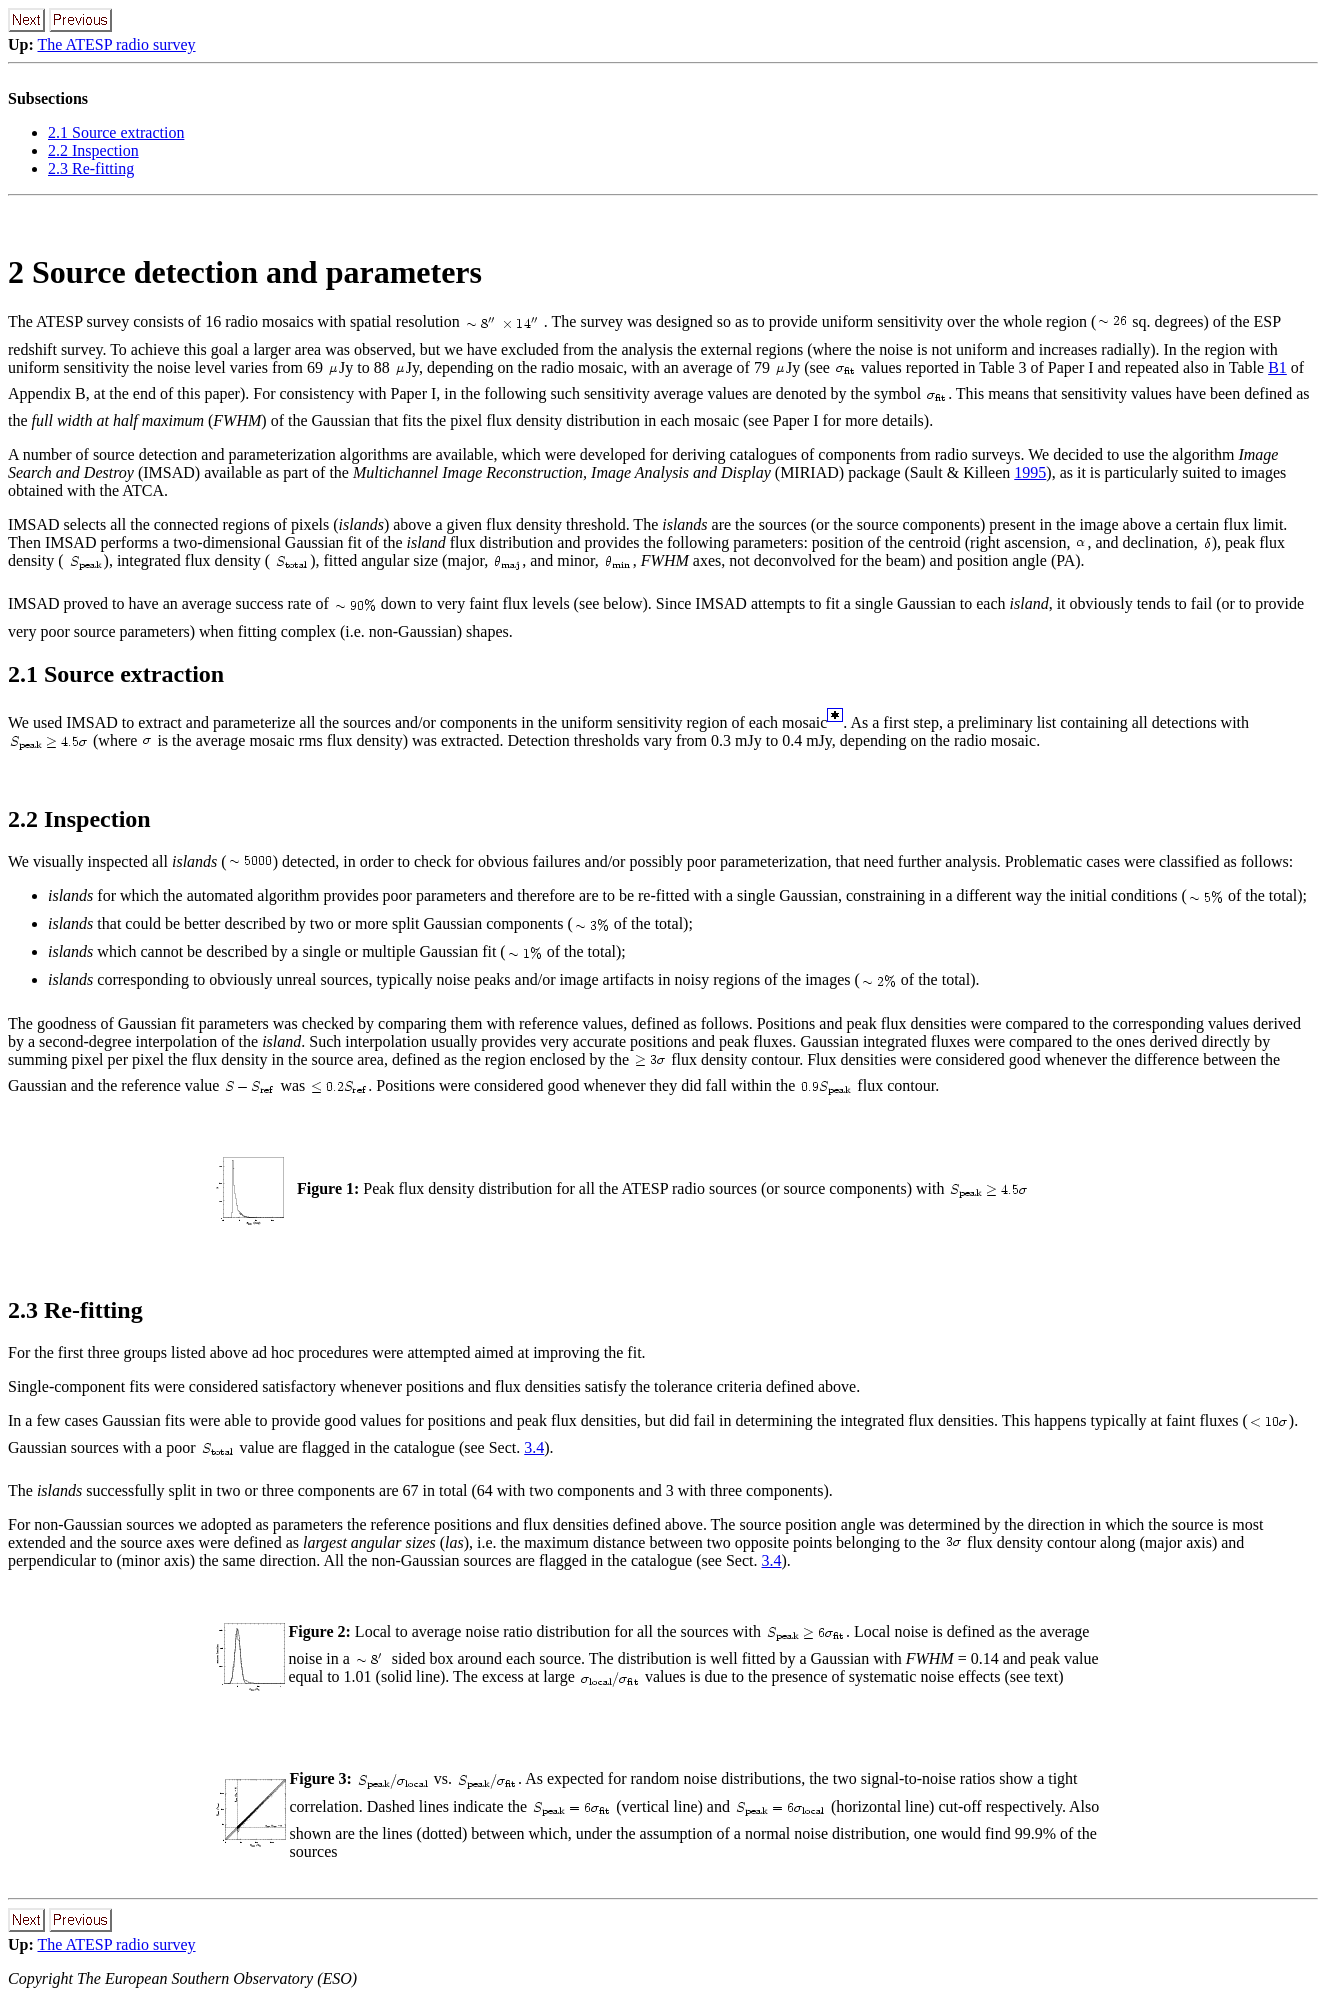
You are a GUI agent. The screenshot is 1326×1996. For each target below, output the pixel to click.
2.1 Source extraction (116, 132)
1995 (1030, 472)
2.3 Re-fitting (91, 168)
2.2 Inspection (93, 150)
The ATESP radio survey (117, 44)
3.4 (534, 1447)
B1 (1277, 367)
